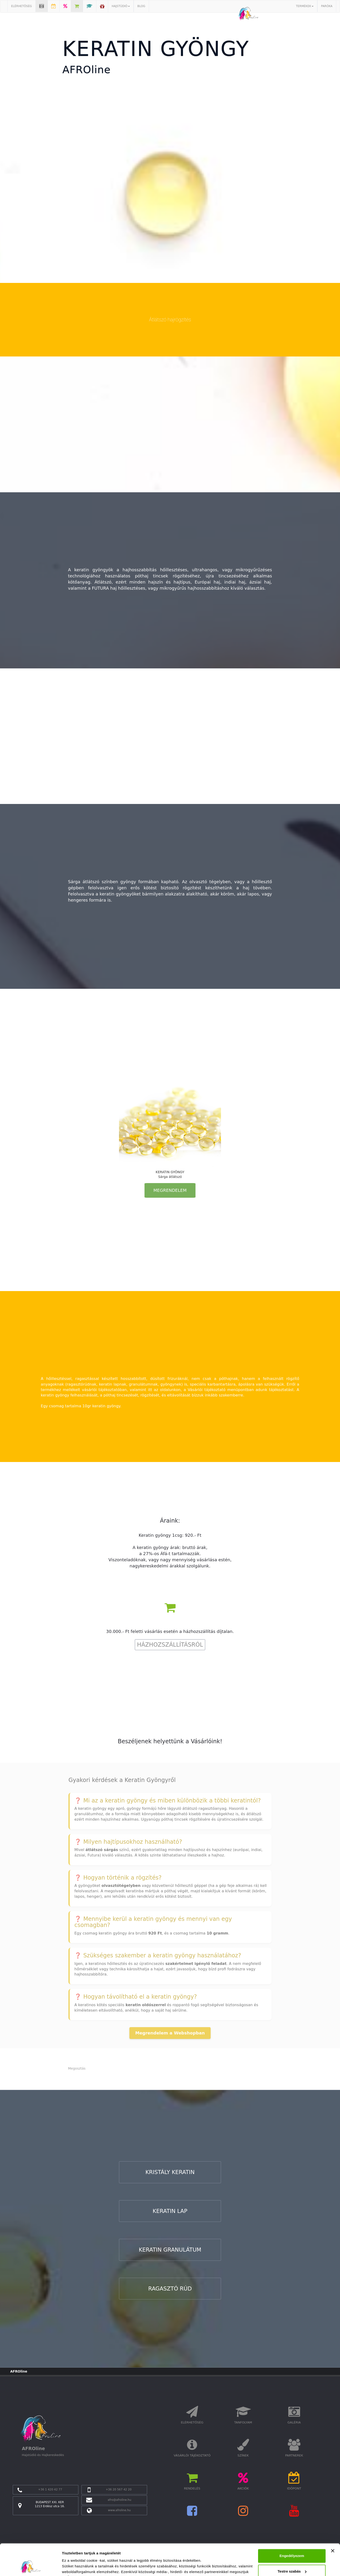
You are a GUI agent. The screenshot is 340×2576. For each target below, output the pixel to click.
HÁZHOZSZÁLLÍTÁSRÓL (170, 1644)
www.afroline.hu (119, 2510)
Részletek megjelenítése (82, 2567)
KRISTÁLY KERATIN (170, 2172)
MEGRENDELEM (170, 1190)
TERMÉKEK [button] (305, 6)
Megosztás (76, 2068)
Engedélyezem (292, 2526)
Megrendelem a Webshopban (170, 2040)
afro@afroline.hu (119, 2499)
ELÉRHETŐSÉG (21, 6)
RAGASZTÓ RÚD (170, 2289)
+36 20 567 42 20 (119, 2489)
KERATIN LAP (170, 2211)
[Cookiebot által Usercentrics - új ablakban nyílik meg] (30, 2566)
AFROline (33, 2448)
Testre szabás (292, 2542)
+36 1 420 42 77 (50, 2489)
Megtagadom (292, 2557)
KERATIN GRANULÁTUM (170, 2250)
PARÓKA (326, 6)
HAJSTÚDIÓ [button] (121, 6)
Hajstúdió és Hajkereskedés (43, 2455)
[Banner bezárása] (332, 2521)
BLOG (141, 6)
